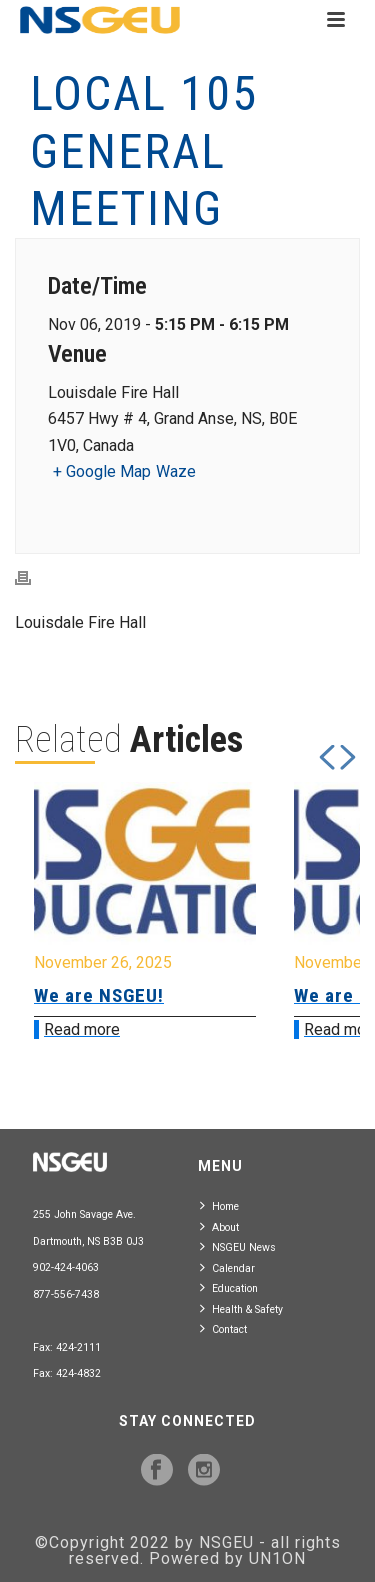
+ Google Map (102, 471)
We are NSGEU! (99, 995)
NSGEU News (238, 1246)
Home (219, 1205)
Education (229, 1287)
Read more (82, 1029)
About (219, 1226)
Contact (223, 1328)
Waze (176, 471)
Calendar (227, 1267)
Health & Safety (241, 1308)
